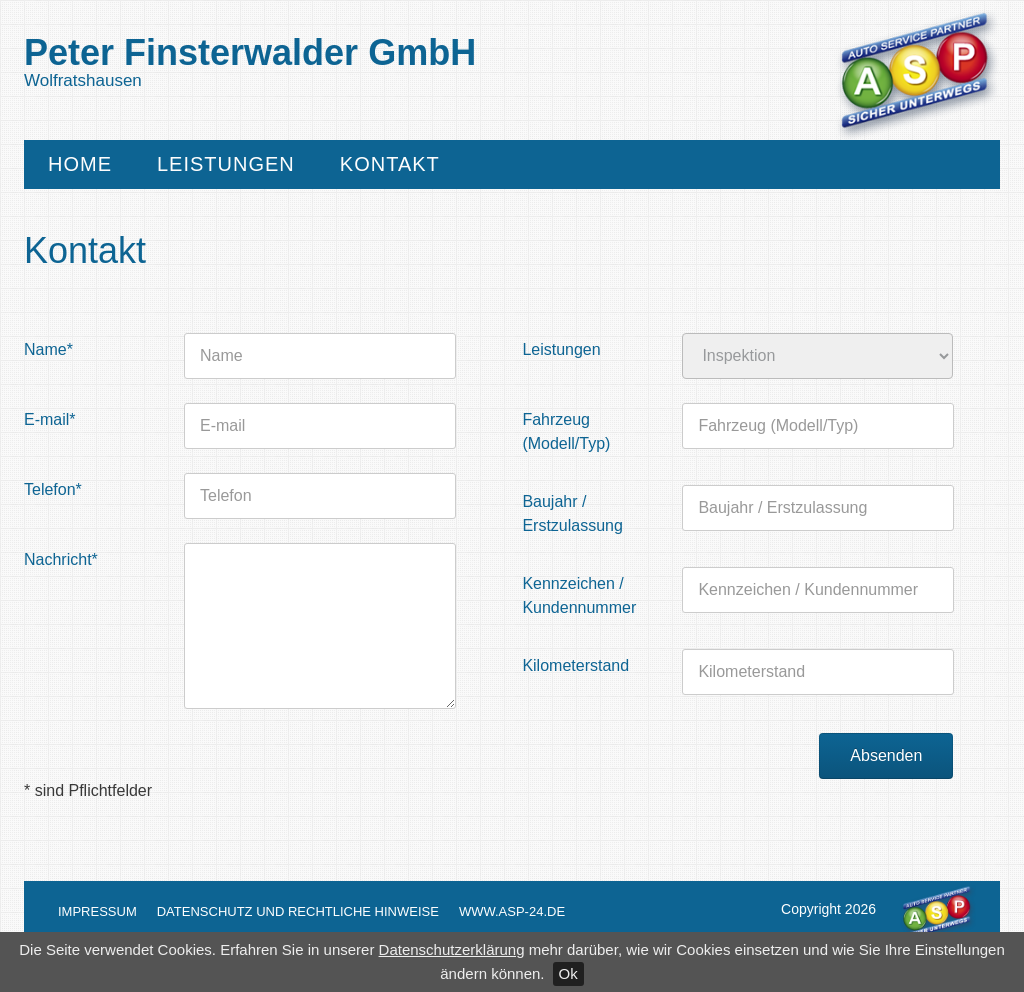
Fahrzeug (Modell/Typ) (566, 431)
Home (80, 164)
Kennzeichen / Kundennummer (579, 595)
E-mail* (50, 419)
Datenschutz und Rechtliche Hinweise (298, 911)
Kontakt (390, 164)
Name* (48, 349)
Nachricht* (61, 559)
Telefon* (53, 489)
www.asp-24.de (512, 911)
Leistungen (226, 164)
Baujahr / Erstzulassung (572, 513)
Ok (568, 973)
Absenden (886, 755)
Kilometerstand (575, 665)
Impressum (97, 911)
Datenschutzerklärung (452, 949)
